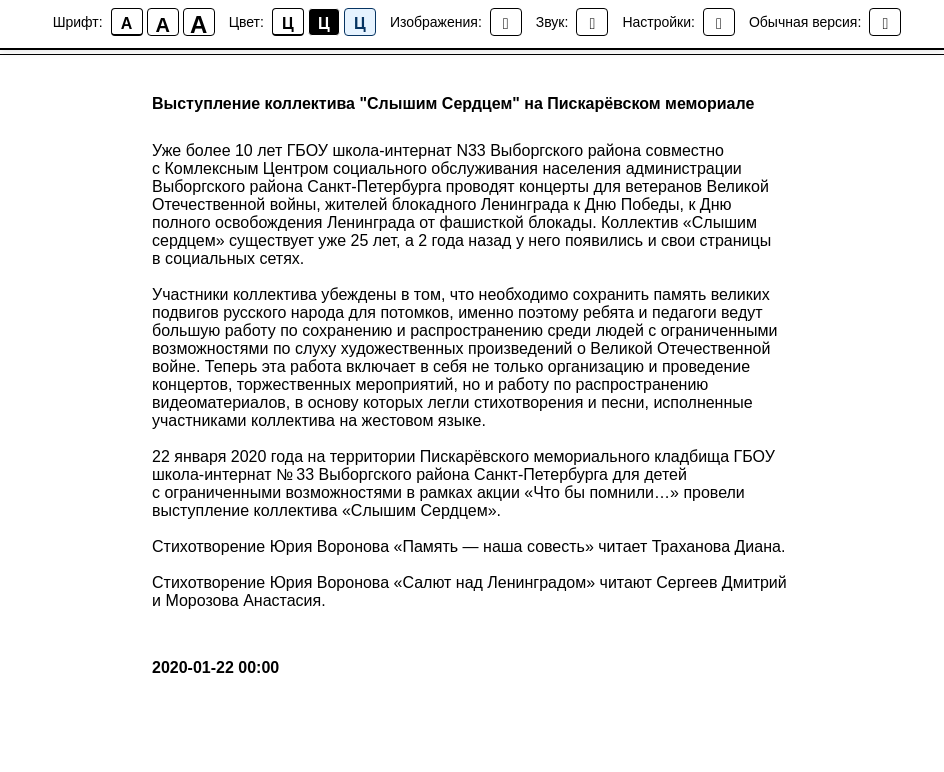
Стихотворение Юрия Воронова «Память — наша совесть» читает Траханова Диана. (468, 546)
